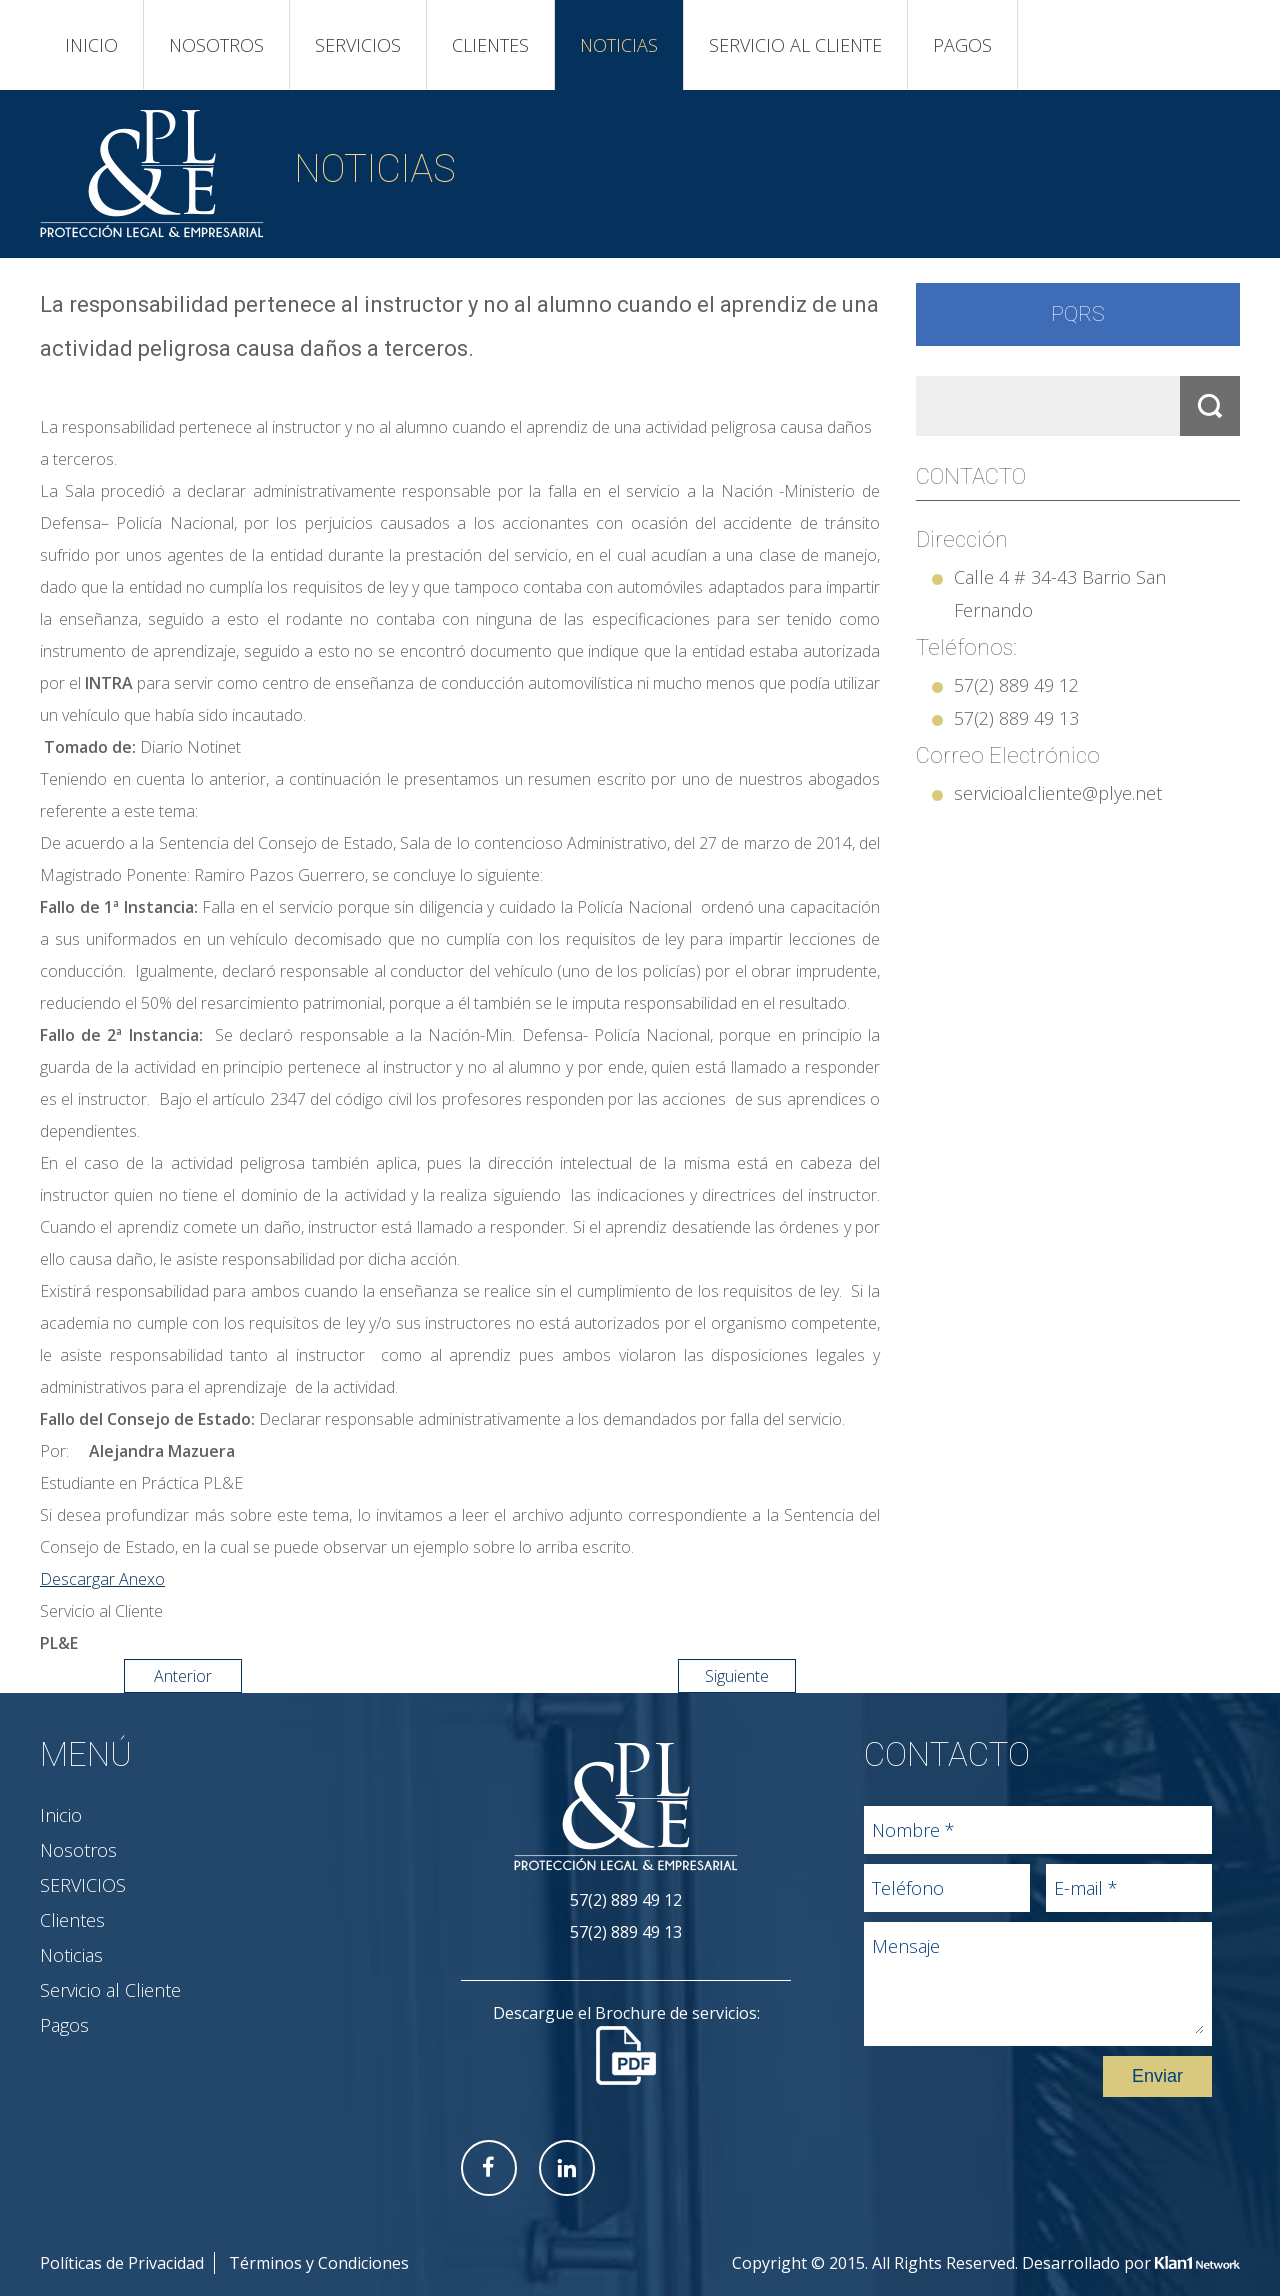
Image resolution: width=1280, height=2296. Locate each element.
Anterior (183, 1676)
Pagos (962, 45)
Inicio (91, 45)
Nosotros (216, 45)
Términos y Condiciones (319, 2263)
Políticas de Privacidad (122, 2263)
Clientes (490, 45)
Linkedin (567, 2168)
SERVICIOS (358, 45)
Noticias (619, 45)
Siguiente (737, 1676)
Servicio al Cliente (795, 45)
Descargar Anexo (102, 1579)
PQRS (1078, 314)
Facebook (489, 2168)
